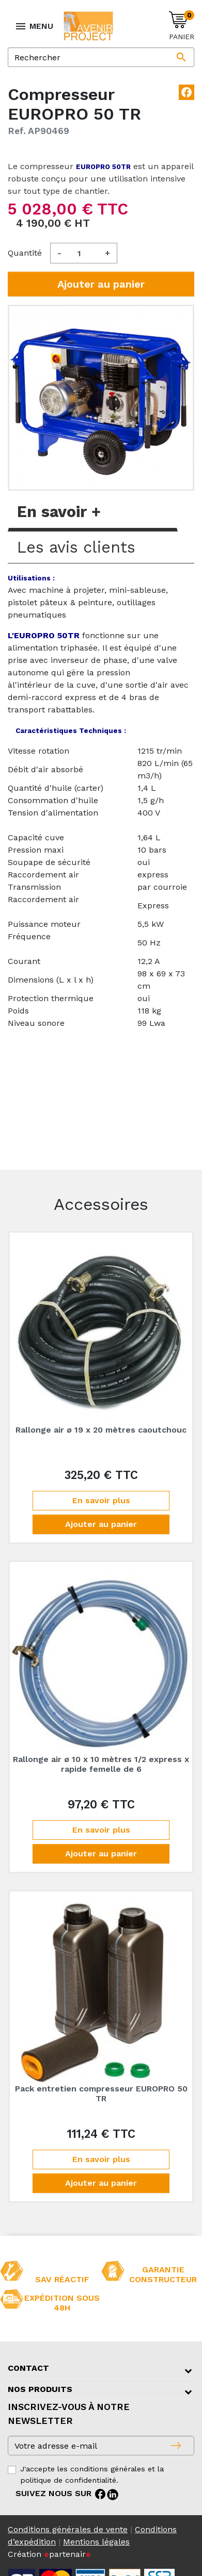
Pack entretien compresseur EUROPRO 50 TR (101, 2093)
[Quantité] (83, 253)
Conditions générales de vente (68, 2529)
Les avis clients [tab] (76, 547)
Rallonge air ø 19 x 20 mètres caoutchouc (101, 1430)
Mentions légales (96, 2542)
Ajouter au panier (101, 284)
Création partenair (49, 2554)
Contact (28, 2368)
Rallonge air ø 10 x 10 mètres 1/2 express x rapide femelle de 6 (101, 1764)
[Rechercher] (101, 57)
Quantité (25, 253)
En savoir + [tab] (59, 512)
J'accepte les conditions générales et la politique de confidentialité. (92, 2474)
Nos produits (40, 2389)
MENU (33, 26)
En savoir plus (101, 1500)
